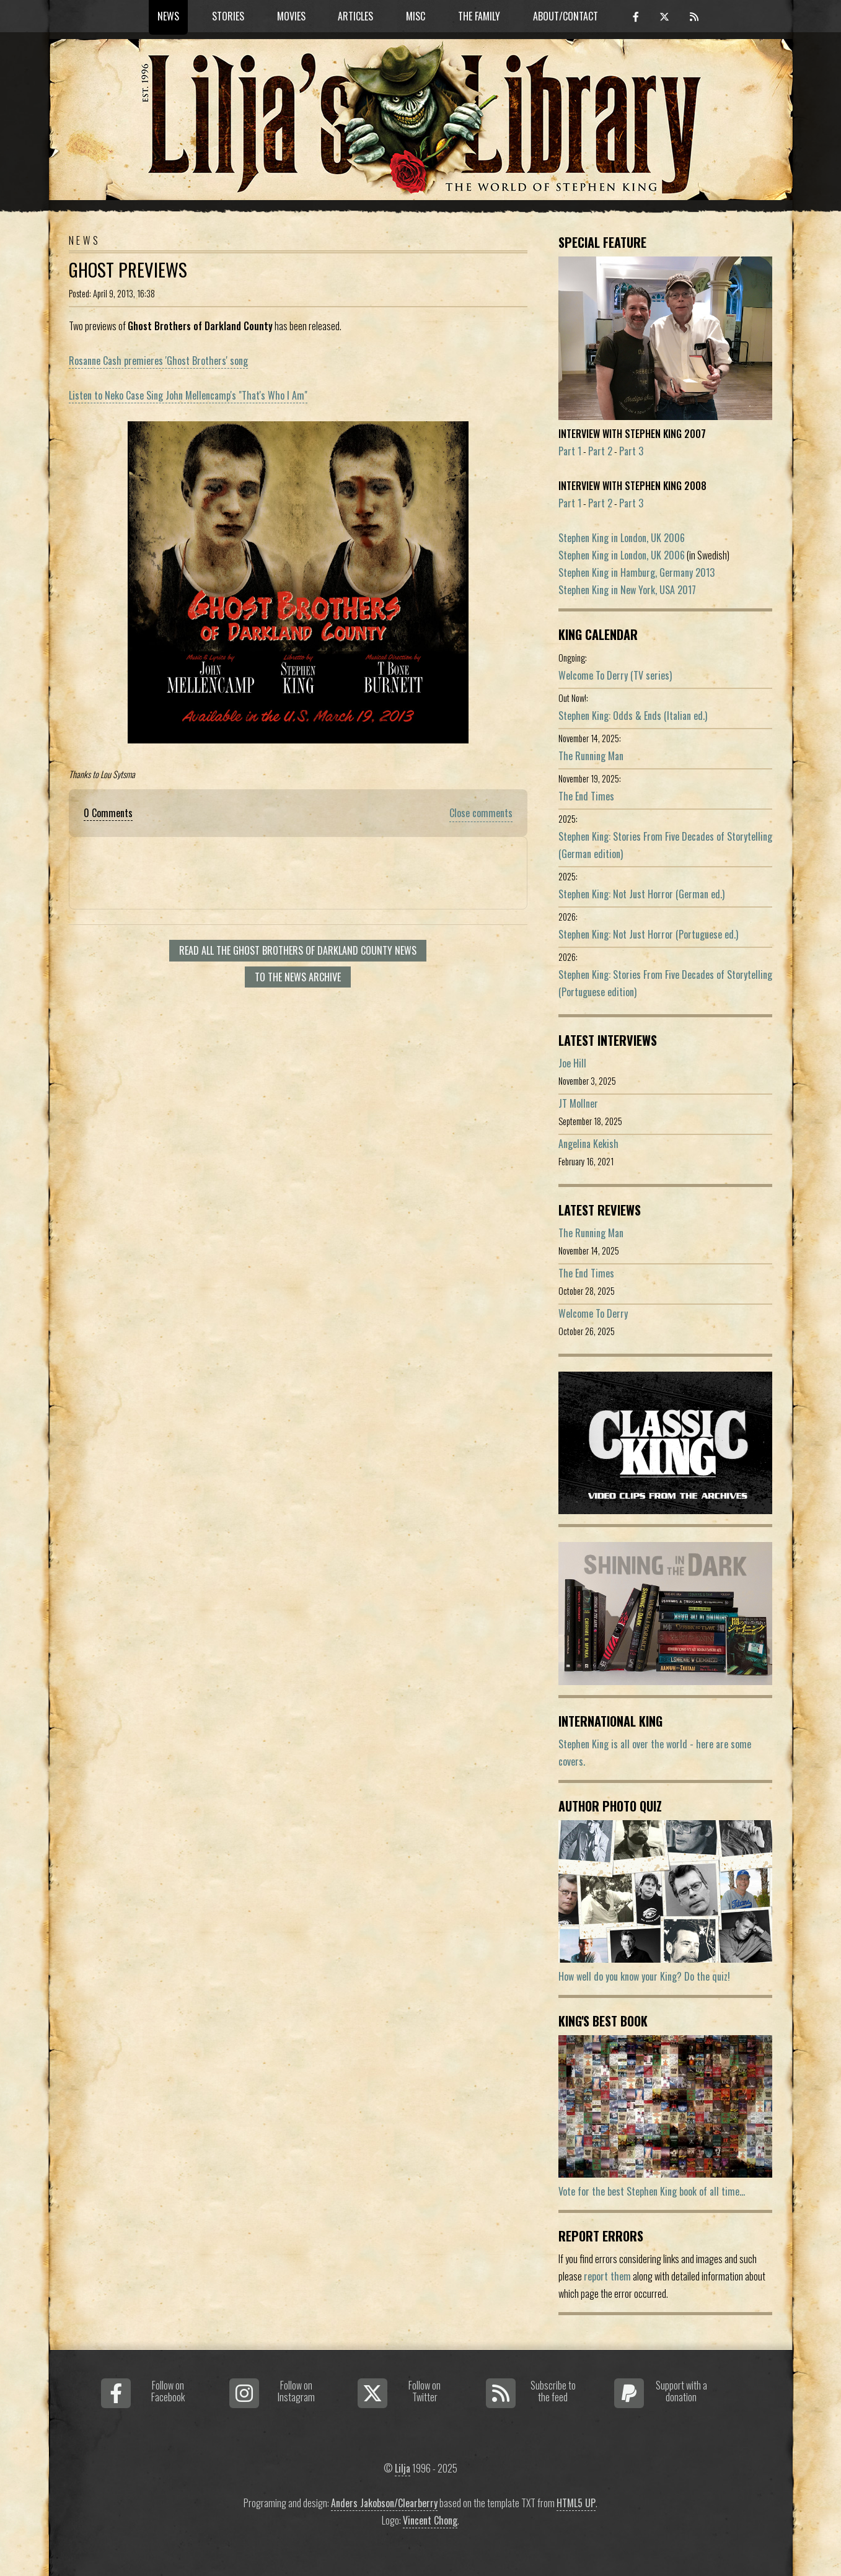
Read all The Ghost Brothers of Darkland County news (297, 950)
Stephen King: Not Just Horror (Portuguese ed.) (648, 934)
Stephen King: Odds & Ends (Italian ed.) (632, 715)
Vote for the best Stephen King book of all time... (651, 2191)
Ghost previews (128, 269)
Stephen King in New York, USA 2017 (627, 589)
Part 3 (631, 451)
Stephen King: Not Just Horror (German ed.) (641, 894)
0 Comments (108, 812)
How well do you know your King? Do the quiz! (644, 1976)
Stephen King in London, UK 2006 (621, 537)
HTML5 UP (576, 2502)
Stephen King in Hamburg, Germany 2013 (636, 572)
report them (607, 2276)
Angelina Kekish (588, 1143)
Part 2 (600, 451)
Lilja (402, 2468)
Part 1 (569, 451)
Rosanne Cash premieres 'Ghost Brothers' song (158, 360)
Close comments (481, 812)
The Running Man (590, 755)
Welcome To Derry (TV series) (615, 675)
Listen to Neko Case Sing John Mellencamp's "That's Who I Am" (188, 395)
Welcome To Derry (593, 1313)
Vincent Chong (430, 2520)
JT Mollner (578, 1103)
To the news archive (298, 977)
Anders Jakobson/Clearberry (384, 2502)
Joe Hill (572, 1063)
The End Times (586, 796)
